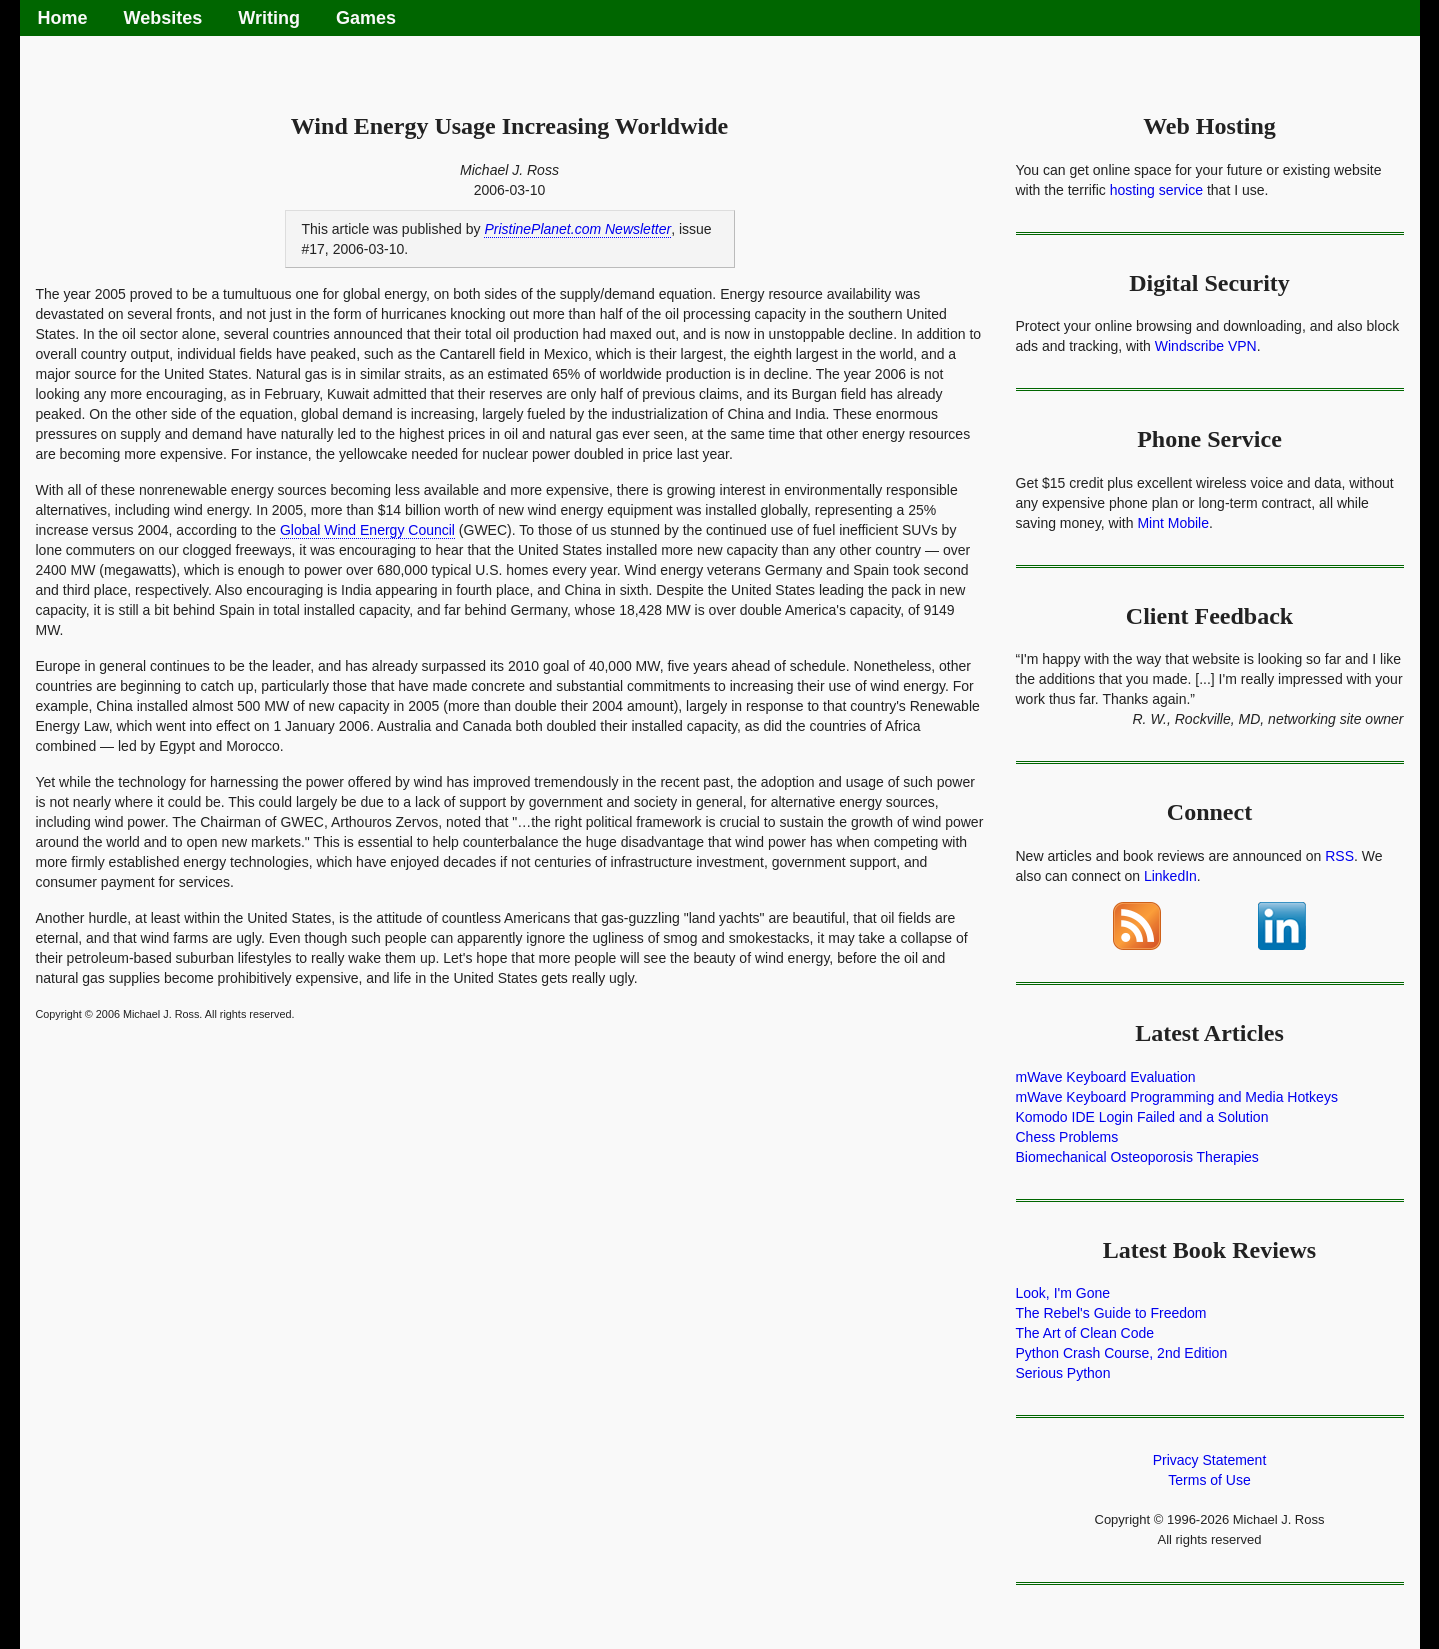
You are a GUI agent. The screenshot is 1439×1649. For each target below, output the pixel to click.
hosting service (1156, 190)
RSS (1339, 856)
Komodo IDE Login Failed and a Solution (1142, 1117)
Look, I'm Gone (1063, 1293)
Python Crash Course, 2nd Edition (1122, 1353)
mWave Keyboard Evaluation (1106, 1077)
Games (366, 18)
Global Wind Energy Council (367, 530)
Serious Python (1063, 1373)
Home (63, 18)
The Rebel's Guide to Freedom (1111, 1313)
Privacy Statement (1210, 1460)
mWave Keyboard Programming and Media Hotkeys (1177, 1097)
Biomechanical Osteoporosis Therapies (1137, 1157)
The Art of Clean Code (1085, 1333)
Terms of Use (1209, 1480)
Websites (163, 18)
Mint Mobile (1173, 523)
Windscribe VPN (1206, 346)
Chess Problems (1067, 1137)
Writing (269, 18)
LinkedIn (1170, 876)
